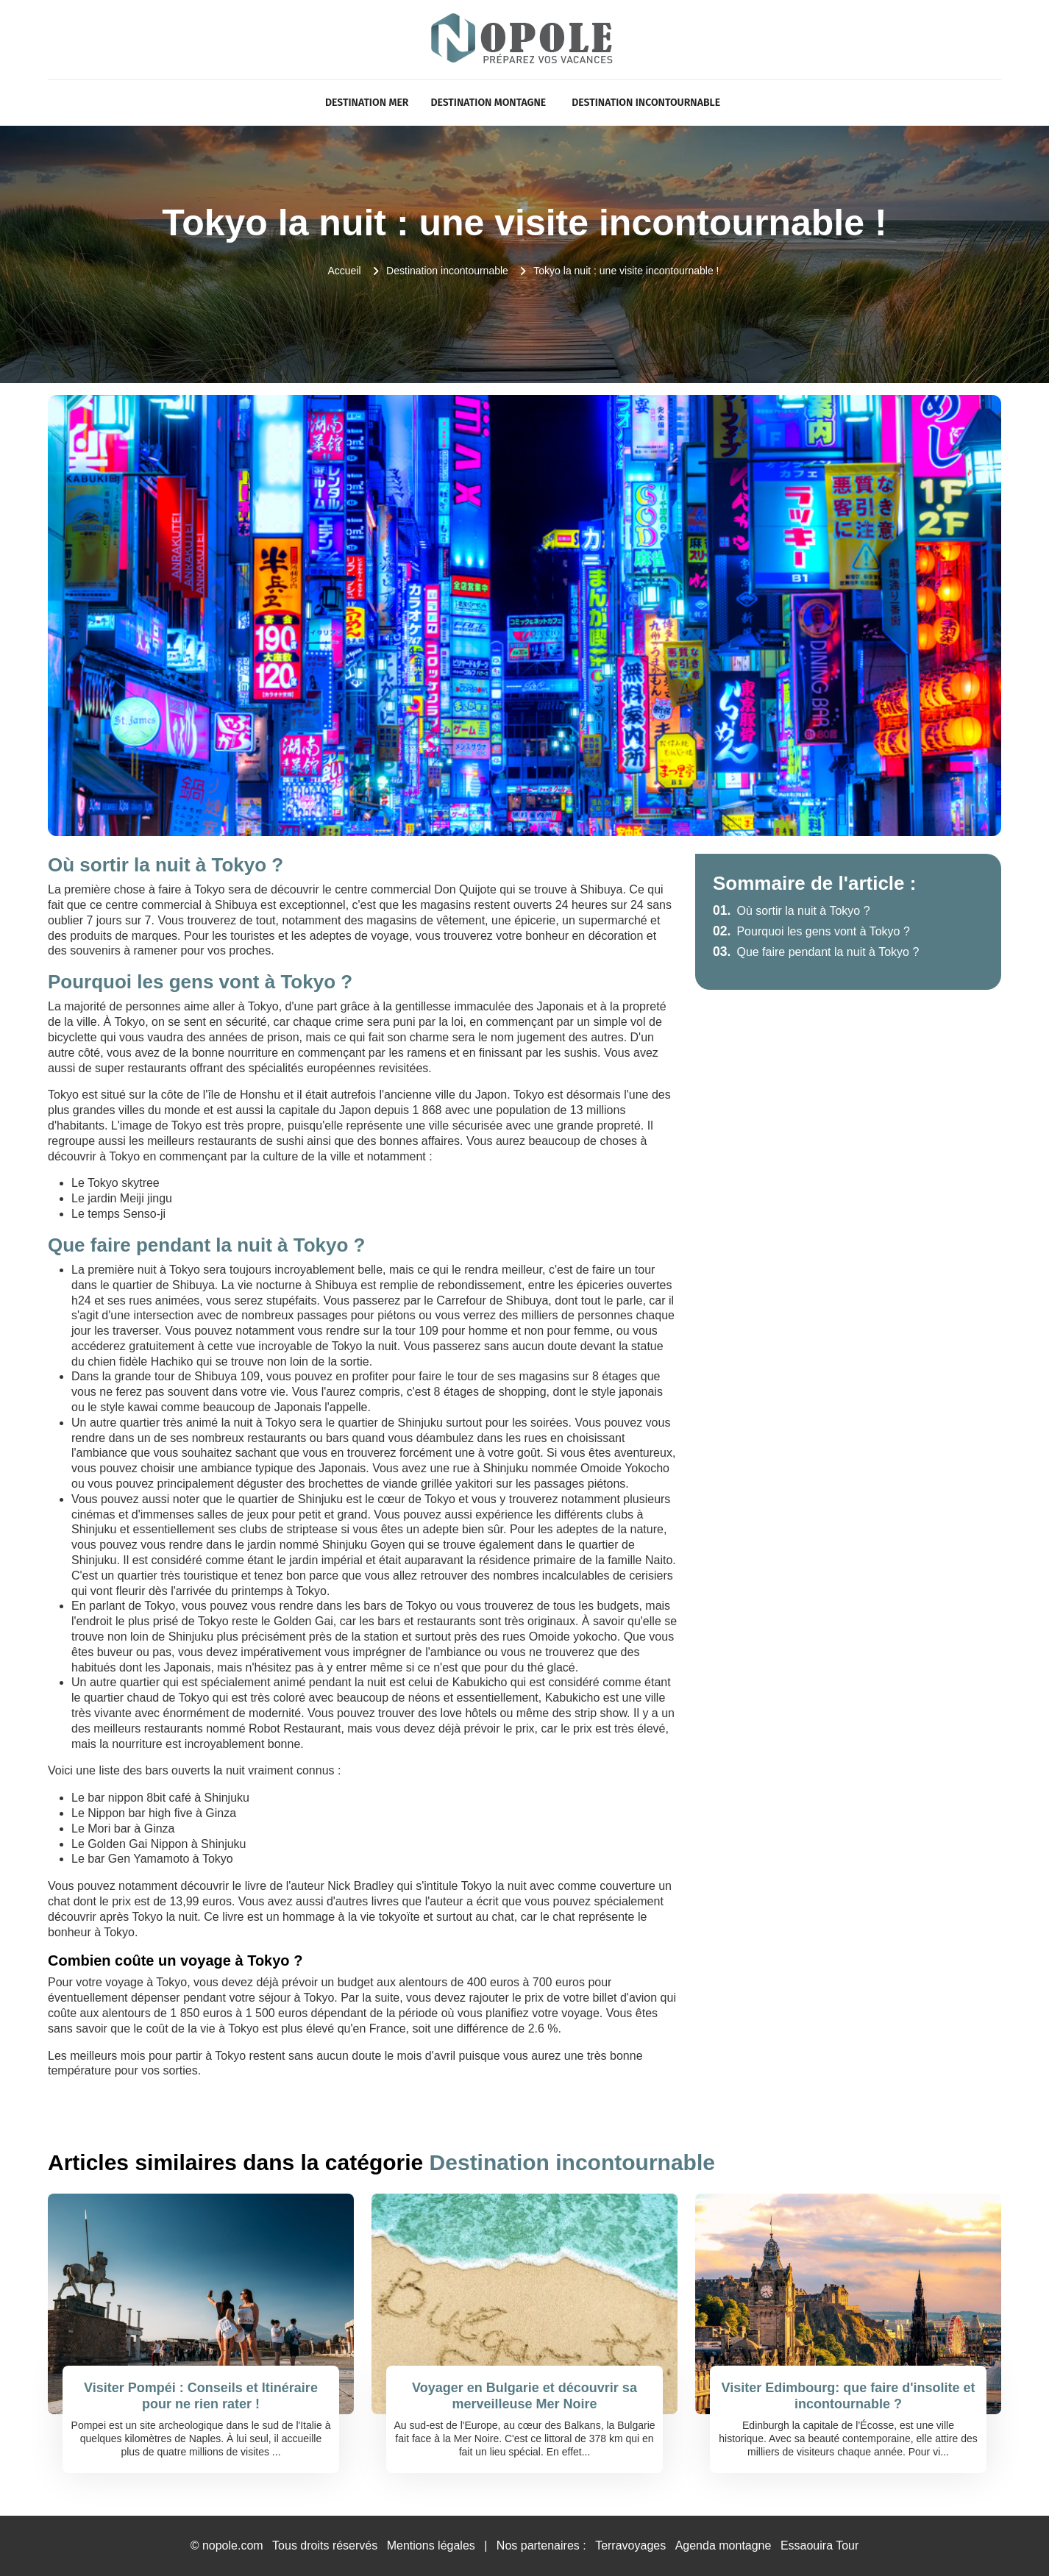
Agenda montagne (723, 2545)
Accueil (344, 270)
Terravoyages (630, 2545)
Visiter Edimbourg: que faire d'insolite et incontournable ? (848, 2395)
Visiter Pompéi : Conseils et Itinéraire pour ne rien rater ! (201, 2395)
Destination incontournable (646, 102)
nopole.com (232, 2545)
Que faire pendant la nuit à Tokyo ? (816, 952)
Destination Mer (366, 102)
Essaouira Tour (819, 2545)
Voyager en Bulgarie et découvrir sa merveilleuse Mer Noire (524, 2395)
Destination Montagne (488, 102)
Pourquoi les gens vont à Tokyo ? (811, 931)
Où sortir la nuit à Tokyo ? (791, 911)
